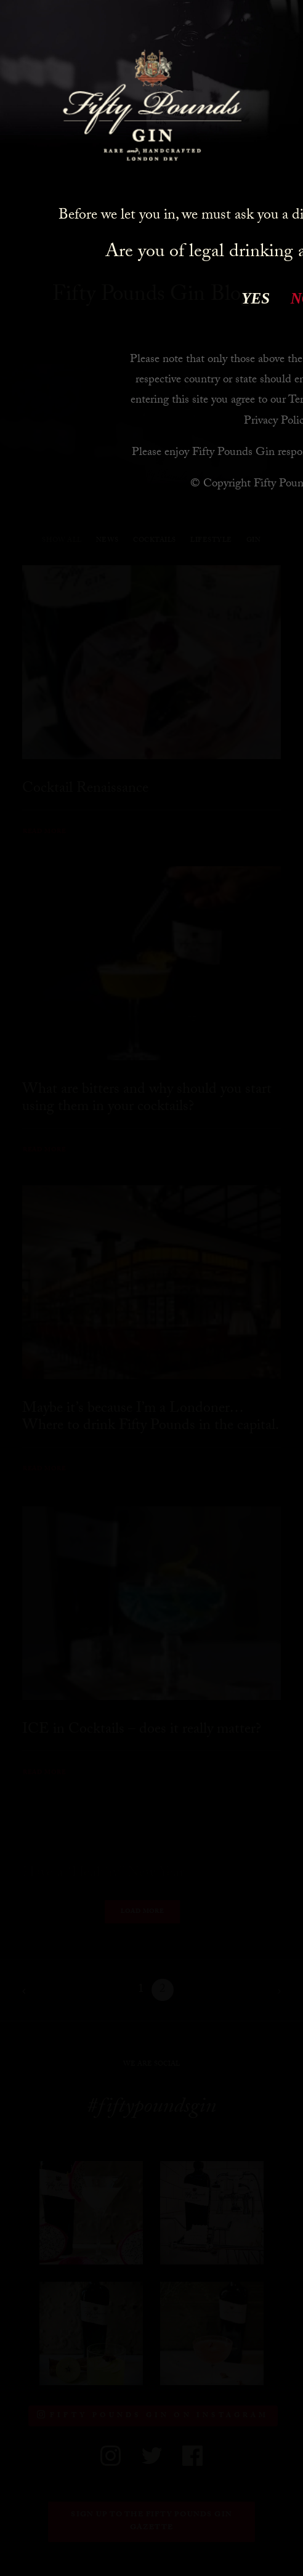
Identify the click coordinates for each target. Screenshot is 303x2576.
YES (255, 298)
